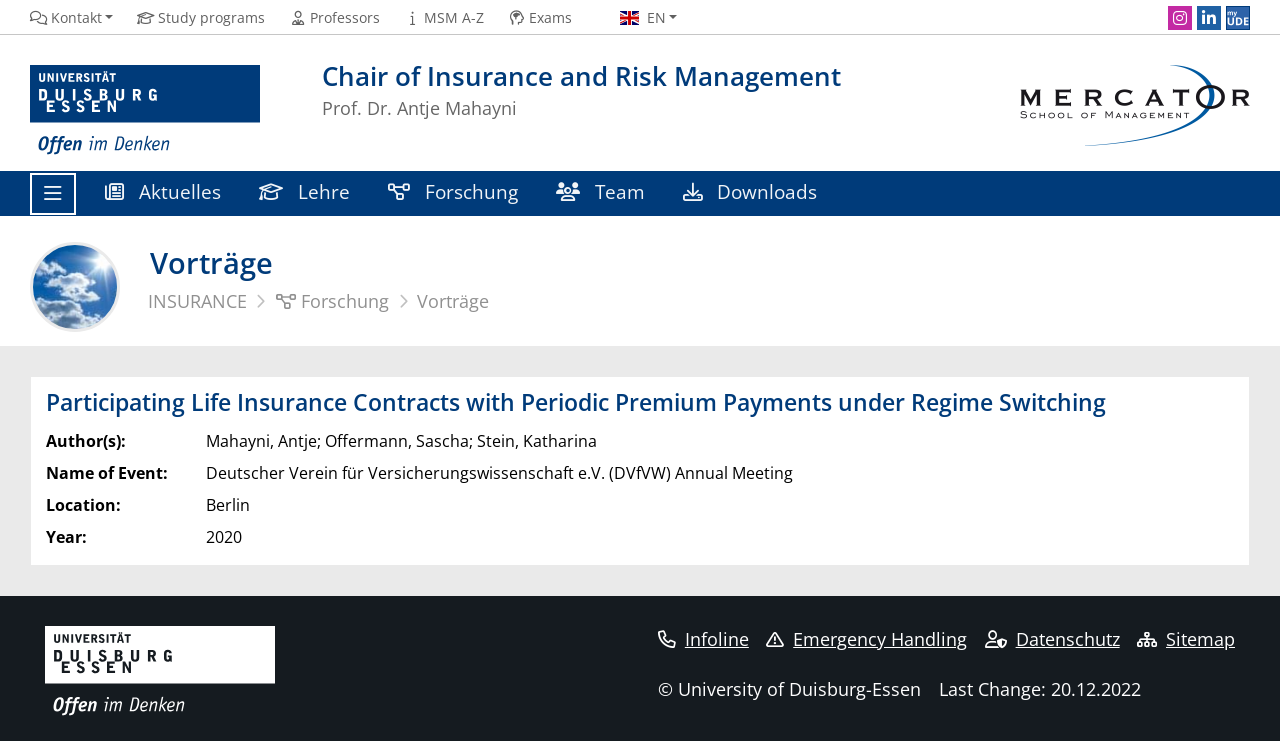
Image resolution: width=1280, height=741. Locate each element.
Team (600, 191)
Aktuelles (163, 191)
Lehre (304, 191)
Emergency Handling (866, 639)
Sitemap (1186, 639)
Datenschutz (1052, 639)
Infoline (703, 639)
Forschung (453, 191)
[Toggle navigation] (53, 194)
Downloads (750, 191)
